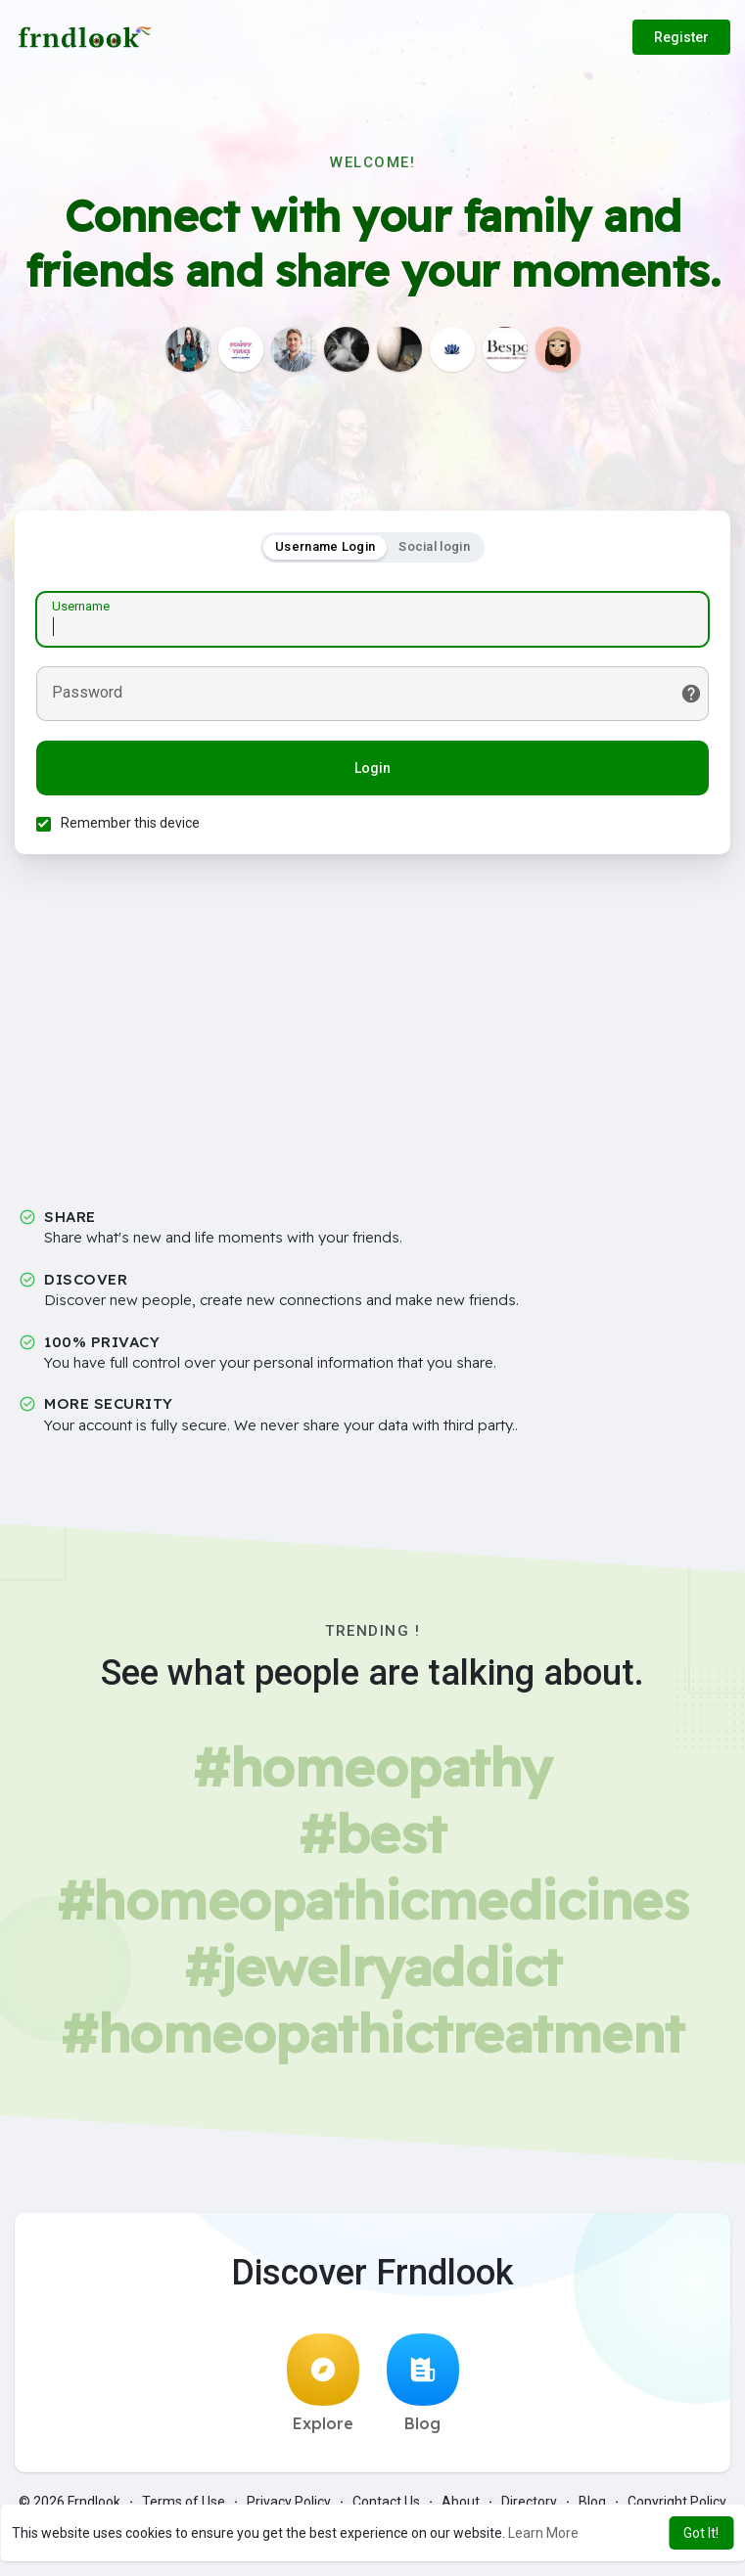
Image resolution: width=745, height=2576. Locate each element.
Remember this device (133, 826)
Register (681, 37)
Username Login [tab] (325, 549)
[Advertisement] (372, 1044)
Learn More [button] (543, 2533)
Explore (323, 2389)
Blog (423, 2389)
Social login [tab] (434, 549)
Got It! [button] (701, 2533)
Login (372, 771)
